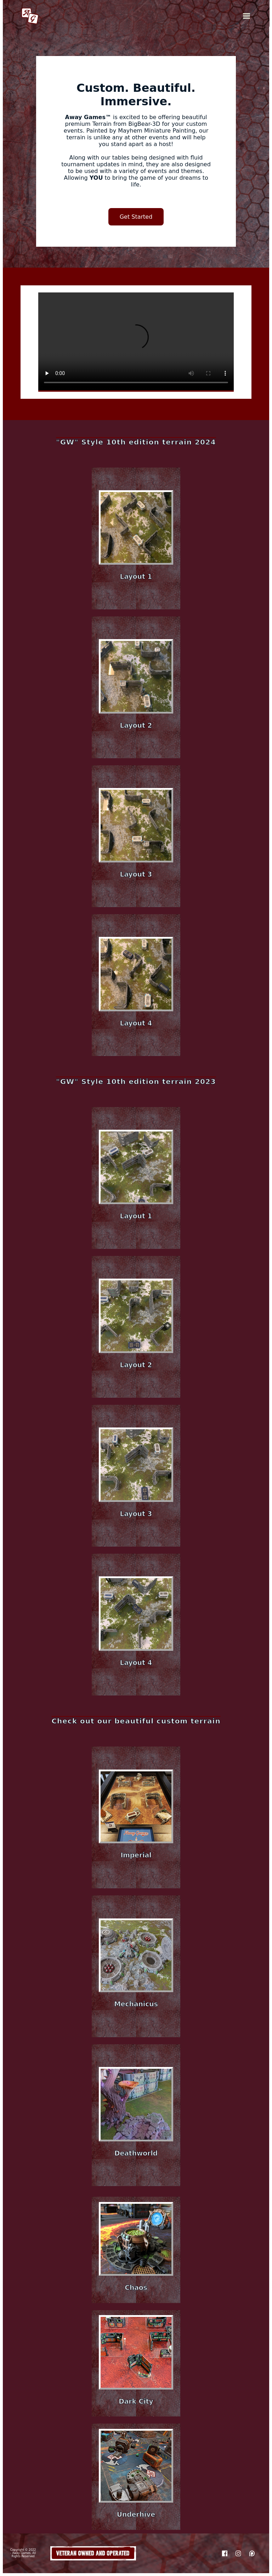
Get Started (136, 216)
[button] (136, 538)
